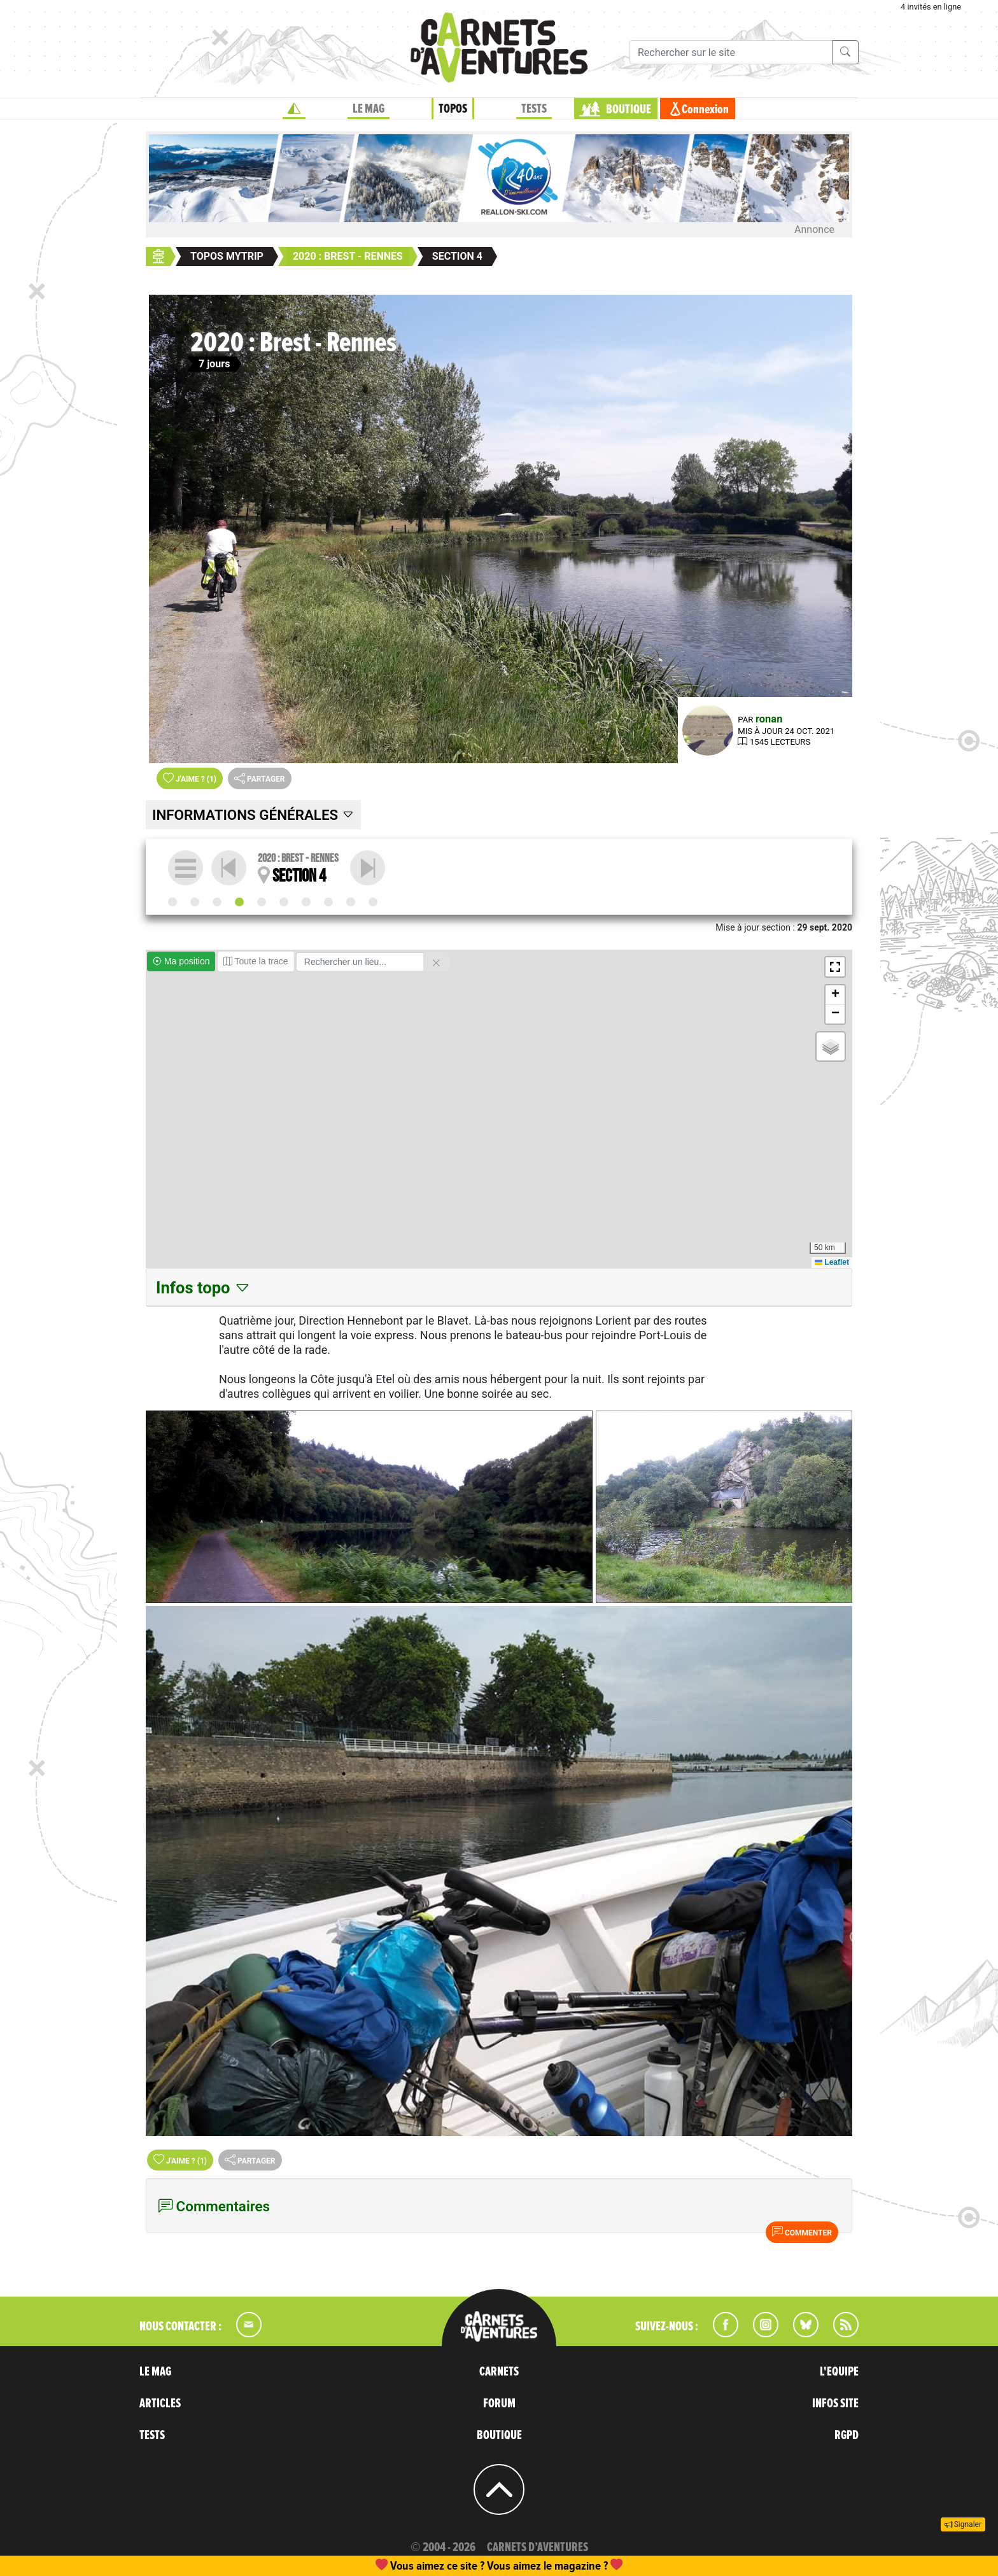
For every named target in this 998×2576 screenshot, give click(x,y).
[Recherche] (731, 52)
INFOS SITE (835, 2403)
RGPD (846, 2435)
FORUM (499, 2403)
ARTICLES (160, 2403)
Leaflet (832, 1262)
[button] (835, 966)
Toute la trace (255, 961)
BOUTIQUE (628, 109)
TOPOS (453, 108)
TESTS (534, 108)
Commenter (802, 2231)
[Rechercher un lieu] (360, 961)
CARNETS (499, 2371)
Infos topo (203, 1287)
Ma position (181, 961)
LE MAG (368, 108)
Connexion (705, 109)
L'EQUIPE (839, 2371)
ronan (769, 719)
